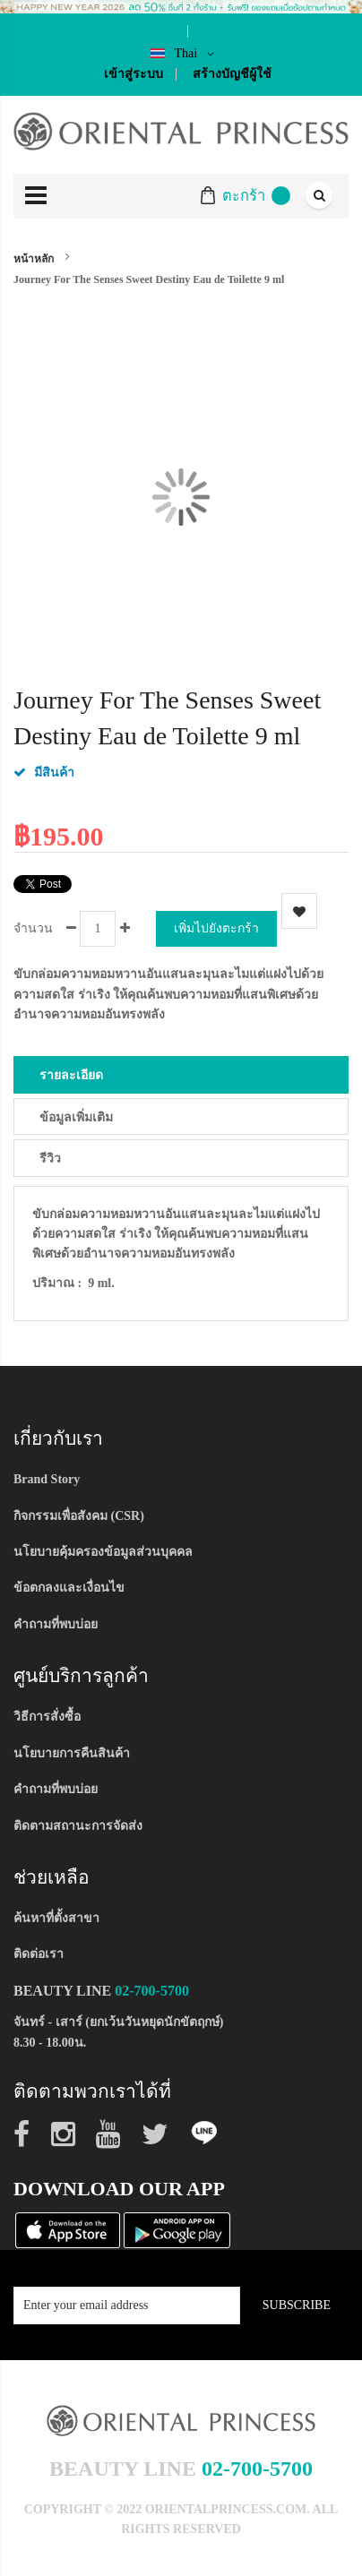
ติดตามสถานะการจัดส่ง (77, 1826)
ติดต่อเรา (38, 1954)
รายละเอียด (71, 1075)
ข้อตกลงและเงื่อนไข (69, 1587)
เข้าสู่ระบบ (133, 74)
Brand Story (46, 1479)
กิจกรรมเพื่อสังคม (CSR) (78, 1516)
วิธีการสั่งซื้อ (47, 1716)
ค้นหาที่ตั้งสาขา (56, 1918)
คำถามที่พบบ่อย (55, 1624)
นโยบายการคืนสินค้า (71, 1753)
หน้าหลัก (33, 259)
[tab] (181, 1074)
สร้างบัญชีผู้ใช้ (232, 74)
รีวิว (50, 1158)
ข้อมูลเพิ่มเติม (76, 1117)
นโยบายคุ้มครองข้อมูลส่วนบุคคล (103, 1551)
